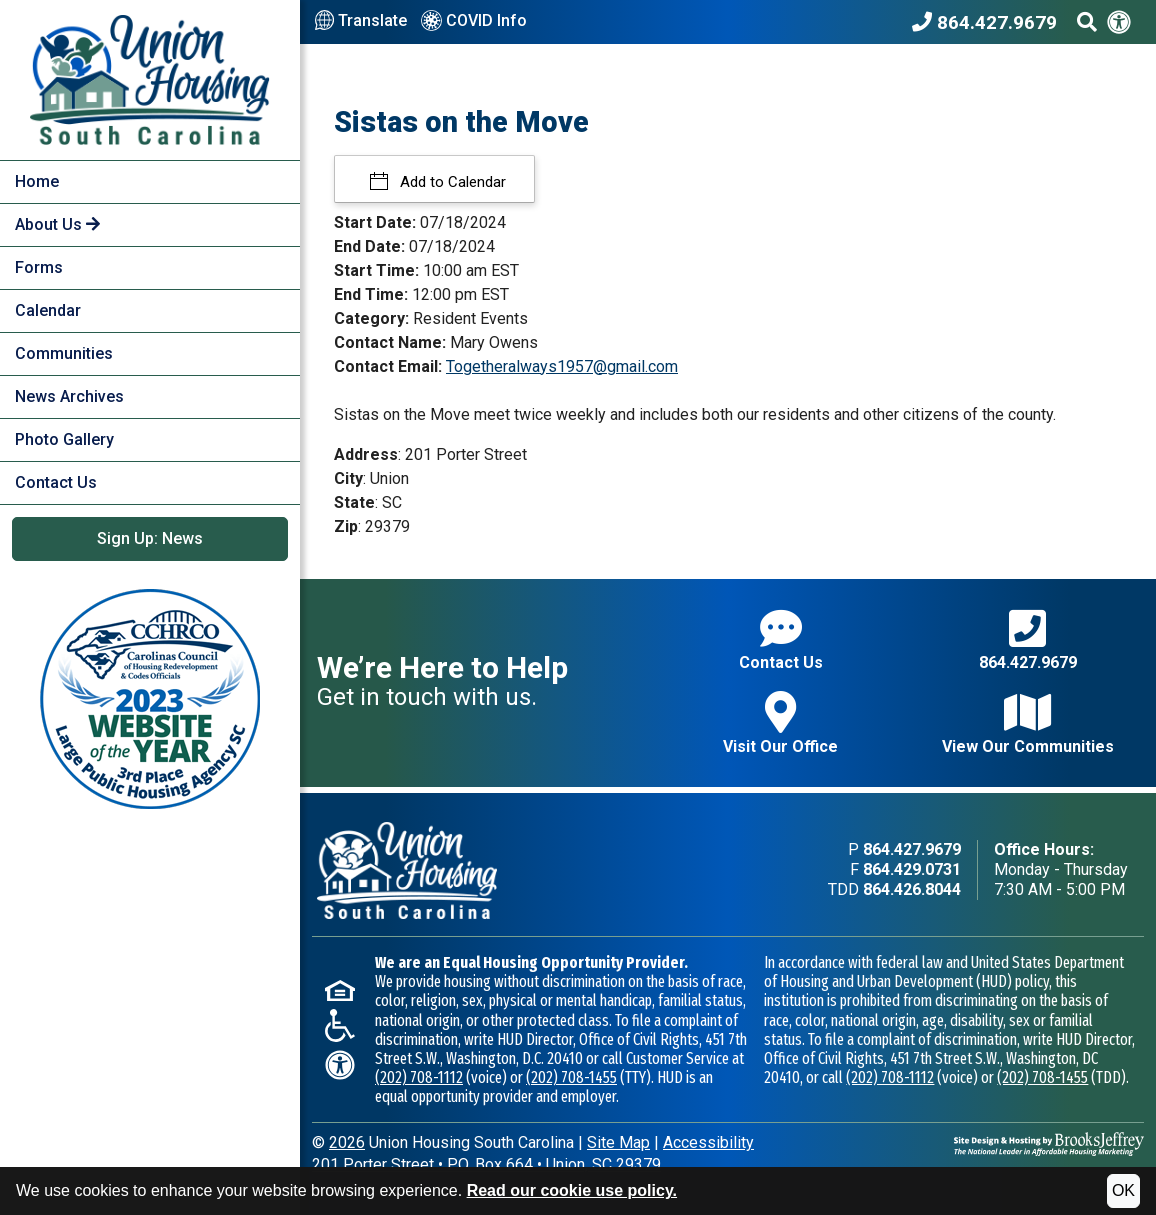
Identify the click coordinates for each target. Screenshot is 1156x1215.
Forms (39, 267)
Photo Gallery (64, 439)
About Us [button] (57, 224)
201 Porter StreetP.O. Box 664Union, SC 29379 (486, 1164)
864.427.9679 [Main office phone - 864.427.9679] (912, 849)
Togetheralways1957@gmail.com (562, 366)
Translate (361, 21)
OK (1123, 1190)
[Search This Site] (1087, 22)
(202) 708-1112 (419, 1077)
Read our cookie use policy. (572, 1190)
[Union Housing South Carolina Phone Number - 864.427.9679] (989, 22)
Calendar (48, 310)
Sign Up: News (150, 538)
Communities (64, 353)
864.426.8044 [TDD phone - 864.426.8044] (912, 889)
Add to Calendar (451, 182)
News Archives (69, 396)
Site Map (618, 1142)
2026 (347, 1142)
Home (37, 181)
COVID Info (474, 22)
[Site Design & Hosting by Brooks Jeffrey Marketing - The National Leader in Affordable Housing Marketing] (1049, 1142)
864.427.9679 (1028, 639)
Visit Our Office (780, 723)
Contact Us (56, 482)
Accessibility (708, 1142)
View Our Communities (1028, 723)
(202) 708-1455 (571, 1077)
